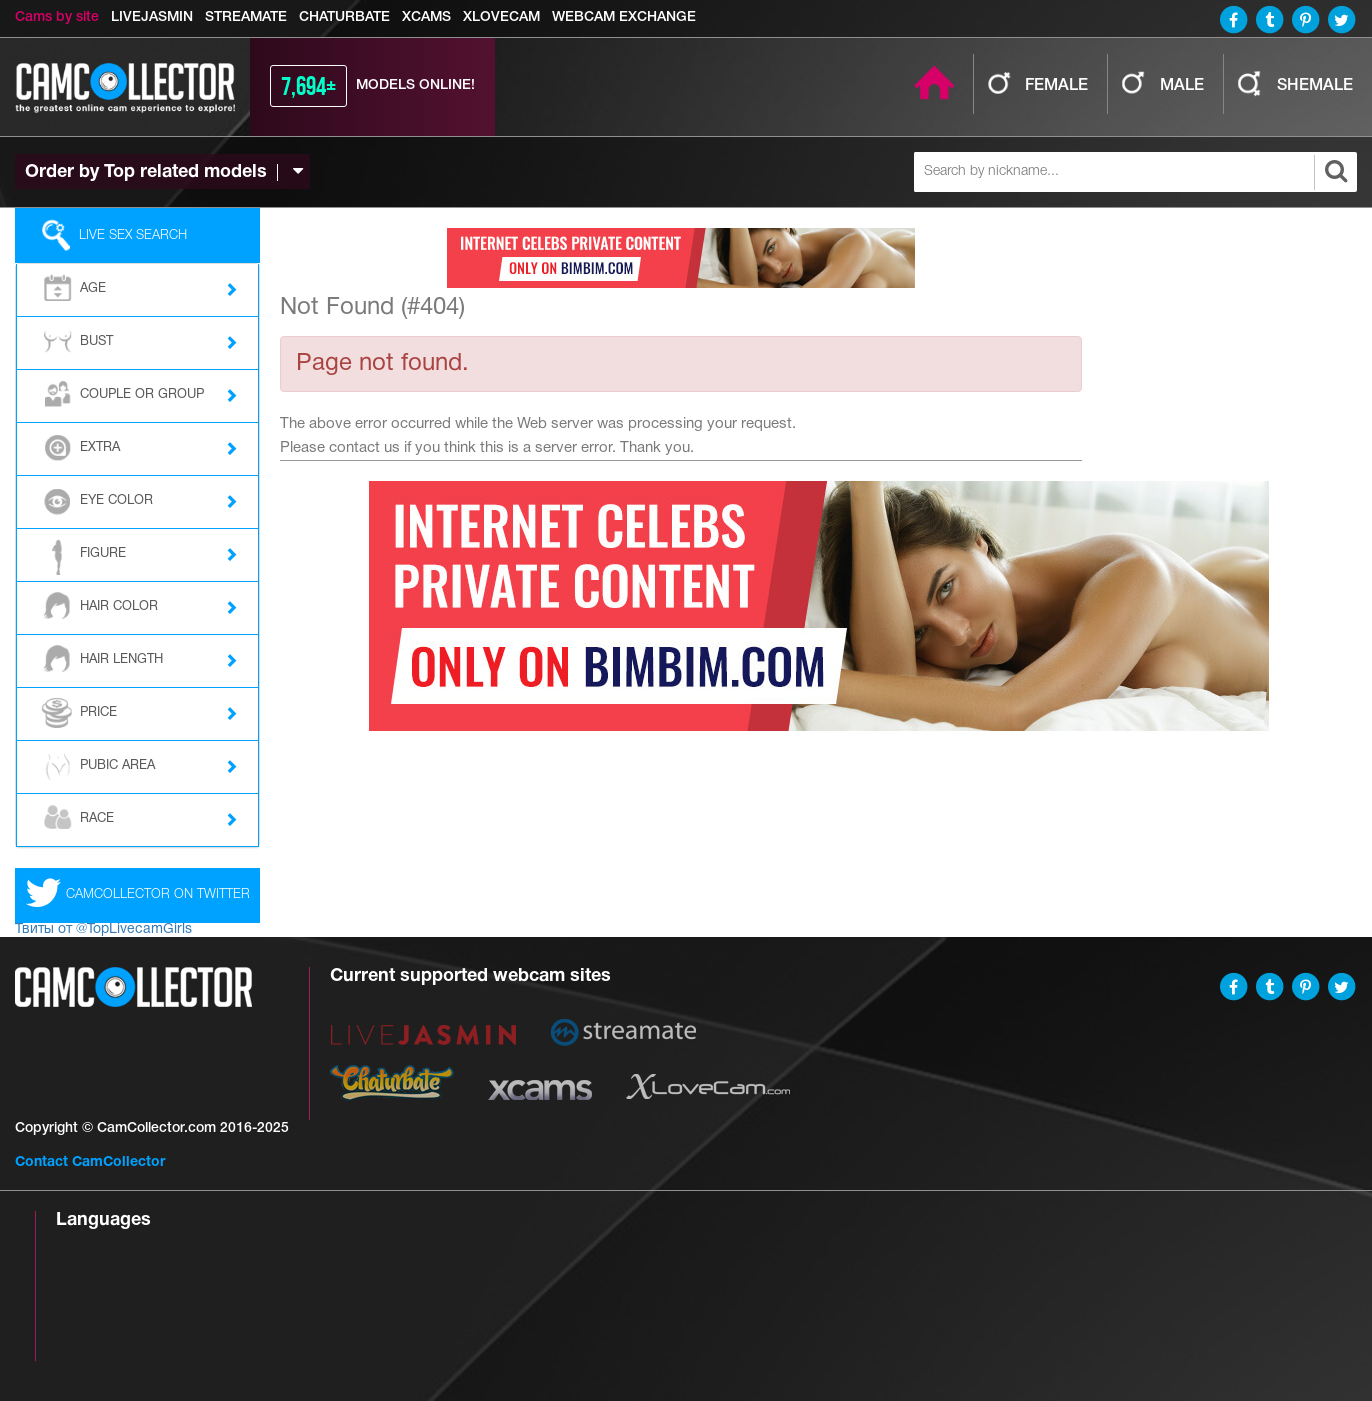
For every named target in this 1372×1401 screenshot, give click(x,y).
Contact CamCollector (90, 1162)
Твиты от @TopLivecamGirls (103, 929)
